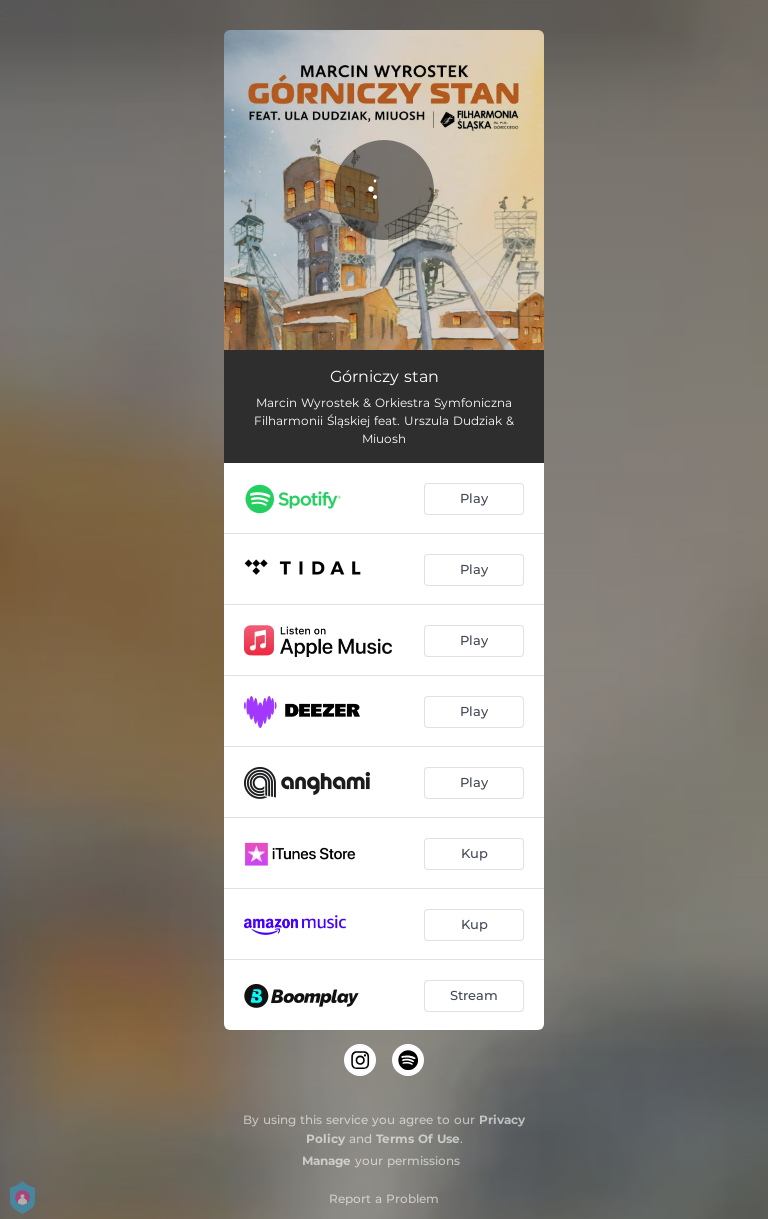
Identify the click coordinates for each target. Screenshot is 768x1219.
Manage (326, 1160)
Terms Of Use (418, 1138)
